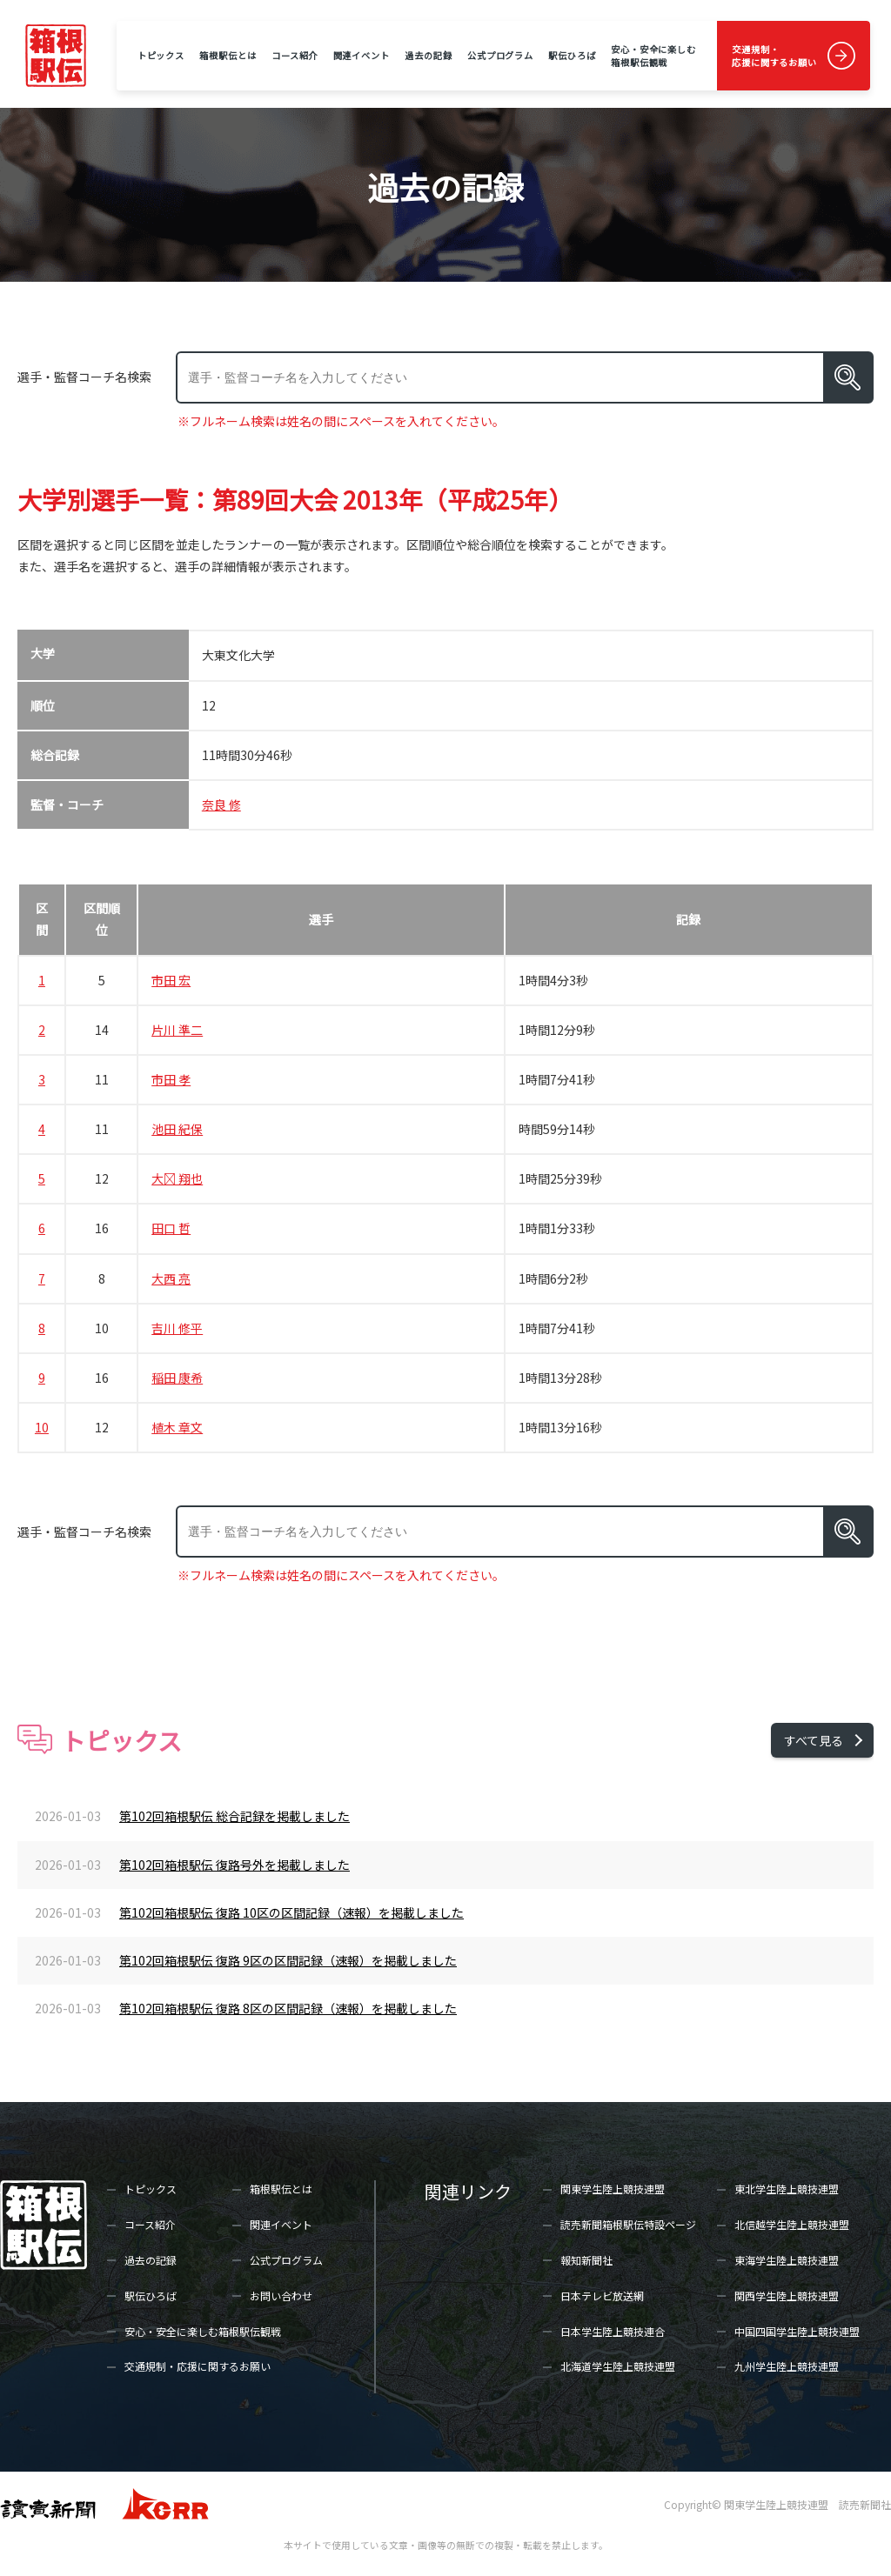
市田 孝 (171, 1079)
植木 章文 (177, 1427)
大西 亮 (171, 1278)
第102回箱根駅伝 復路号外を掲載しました (234, 1864)
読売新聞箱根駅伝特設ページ (628, 2224)
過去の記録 (428, 55)
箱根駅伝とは (227, 55)
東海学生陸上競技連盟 (786, 2259)
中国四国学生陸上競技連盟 (797, 2331)
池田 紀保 (177, 1129)
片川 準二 (177, 1029)
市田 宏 (171, 980)
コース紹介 (294, 55)
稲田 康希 (177, 1377)
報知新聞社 (586, 2259)
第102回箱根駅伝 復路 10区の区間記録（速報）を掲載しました (291, 1912)
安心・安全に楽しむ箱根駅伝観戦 (653, 56)
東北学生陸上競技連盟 (786, 2188)
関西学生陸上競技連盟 (786, 2295)
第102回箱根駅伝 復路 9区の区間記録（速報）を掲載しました (288, 1960)
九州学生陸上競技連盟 (786, 2366)
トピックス (160, 55)
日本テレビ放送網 (602, 2295)
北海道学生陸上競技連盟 (617, 2366)
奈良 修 (221, 804)
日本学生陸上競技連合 (612, 2331)
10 (42, 1427)
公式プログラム (500, 55)
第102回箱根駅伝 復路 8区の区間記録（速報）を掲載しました (288, 2008)
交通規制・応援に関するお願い (774, 56)
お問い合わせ (281, 2295)
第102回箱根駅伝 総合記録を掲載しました (234, 1816)
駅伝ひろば (571, 55)
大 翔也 (177, 1178)
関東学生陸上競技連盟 (612, 2188)
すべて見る (813, 1740)
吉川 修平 (177, 1328)
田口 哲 (171, 1228)
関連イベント (361, 55)
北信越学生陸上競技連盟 (791, 2224)
